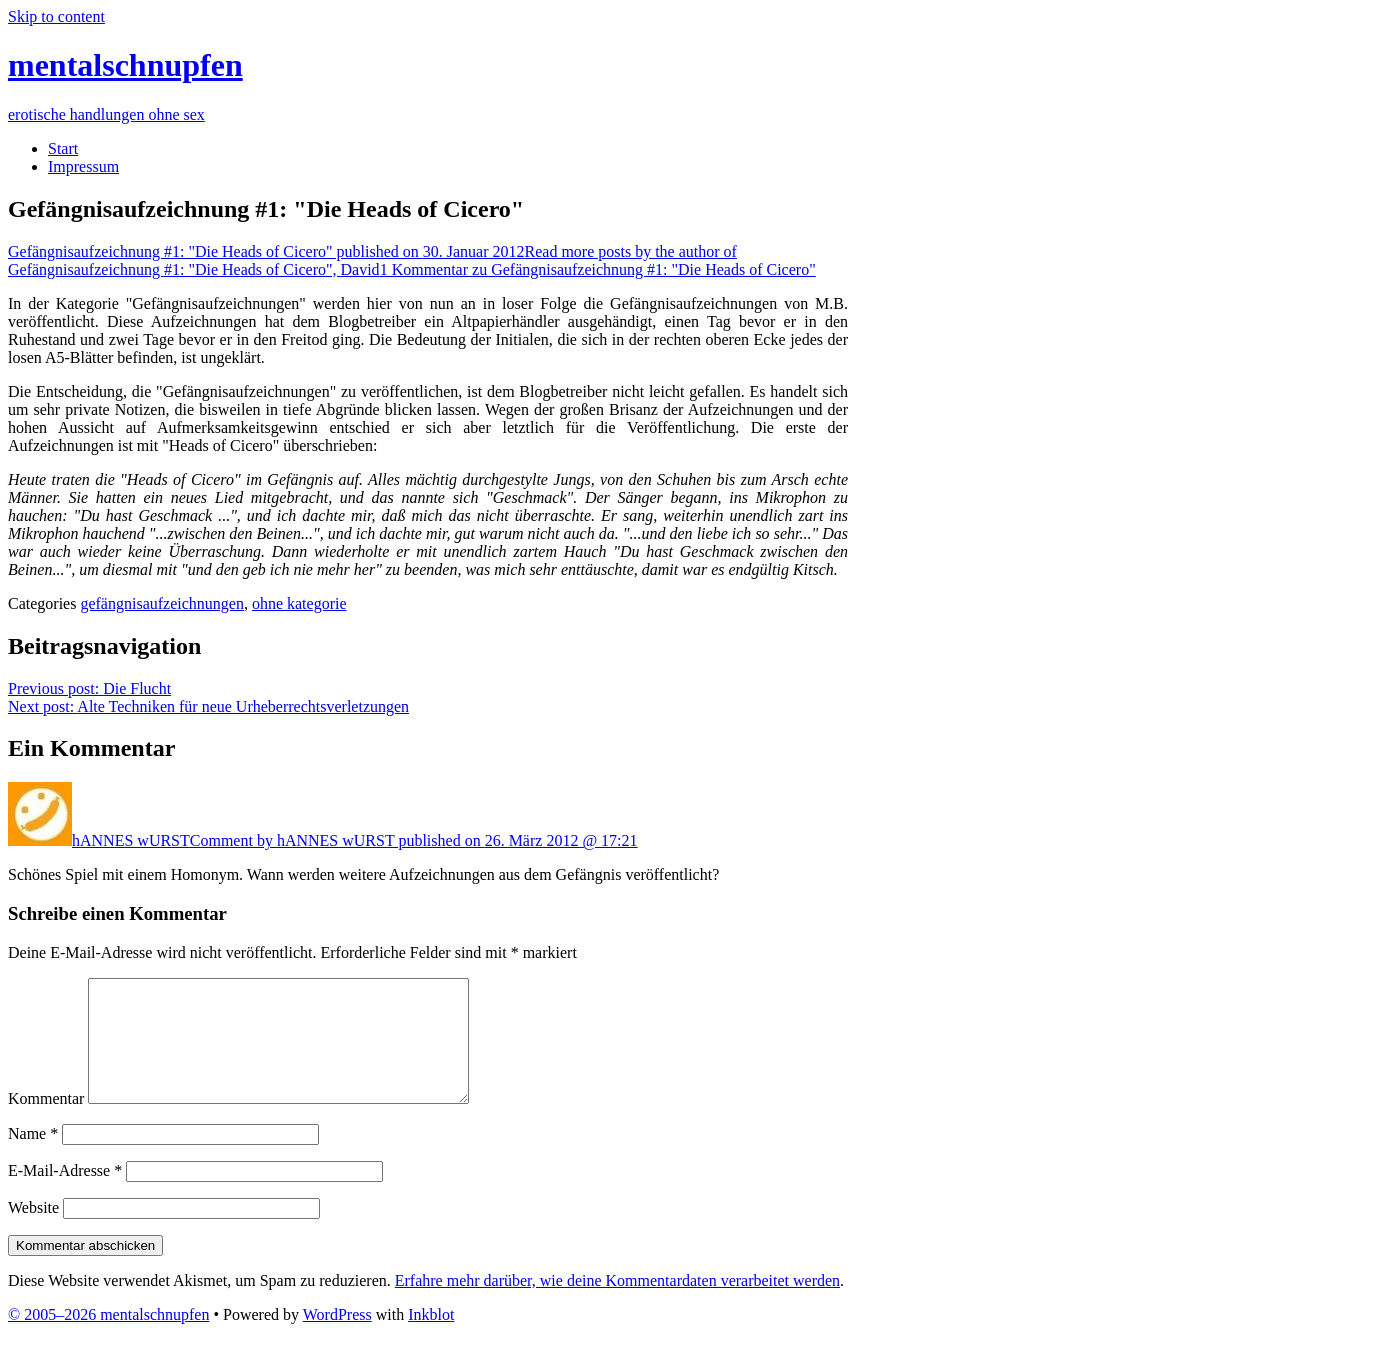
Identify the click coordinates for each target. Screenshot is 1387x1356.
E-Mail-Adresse (65, 1194)
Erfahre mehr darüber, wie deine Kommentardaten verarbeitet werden (617, 1304)
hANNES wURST (131, 840)
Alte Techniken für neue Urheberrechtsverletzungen (208, 706)
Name (33, 1157)
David (372, 260)
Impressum (83, 166)
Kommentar (46, 1122)
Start (63, 148)
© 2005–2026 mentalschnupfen (108, 1338)
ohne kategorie (299, 603)
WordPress (337, 1338)
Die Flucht (89, 688)
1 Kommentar (598, 269)
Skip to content (56, 16)
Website (33, 1231)
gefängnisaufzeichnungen (161, 603)
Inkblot (431, 1338)
